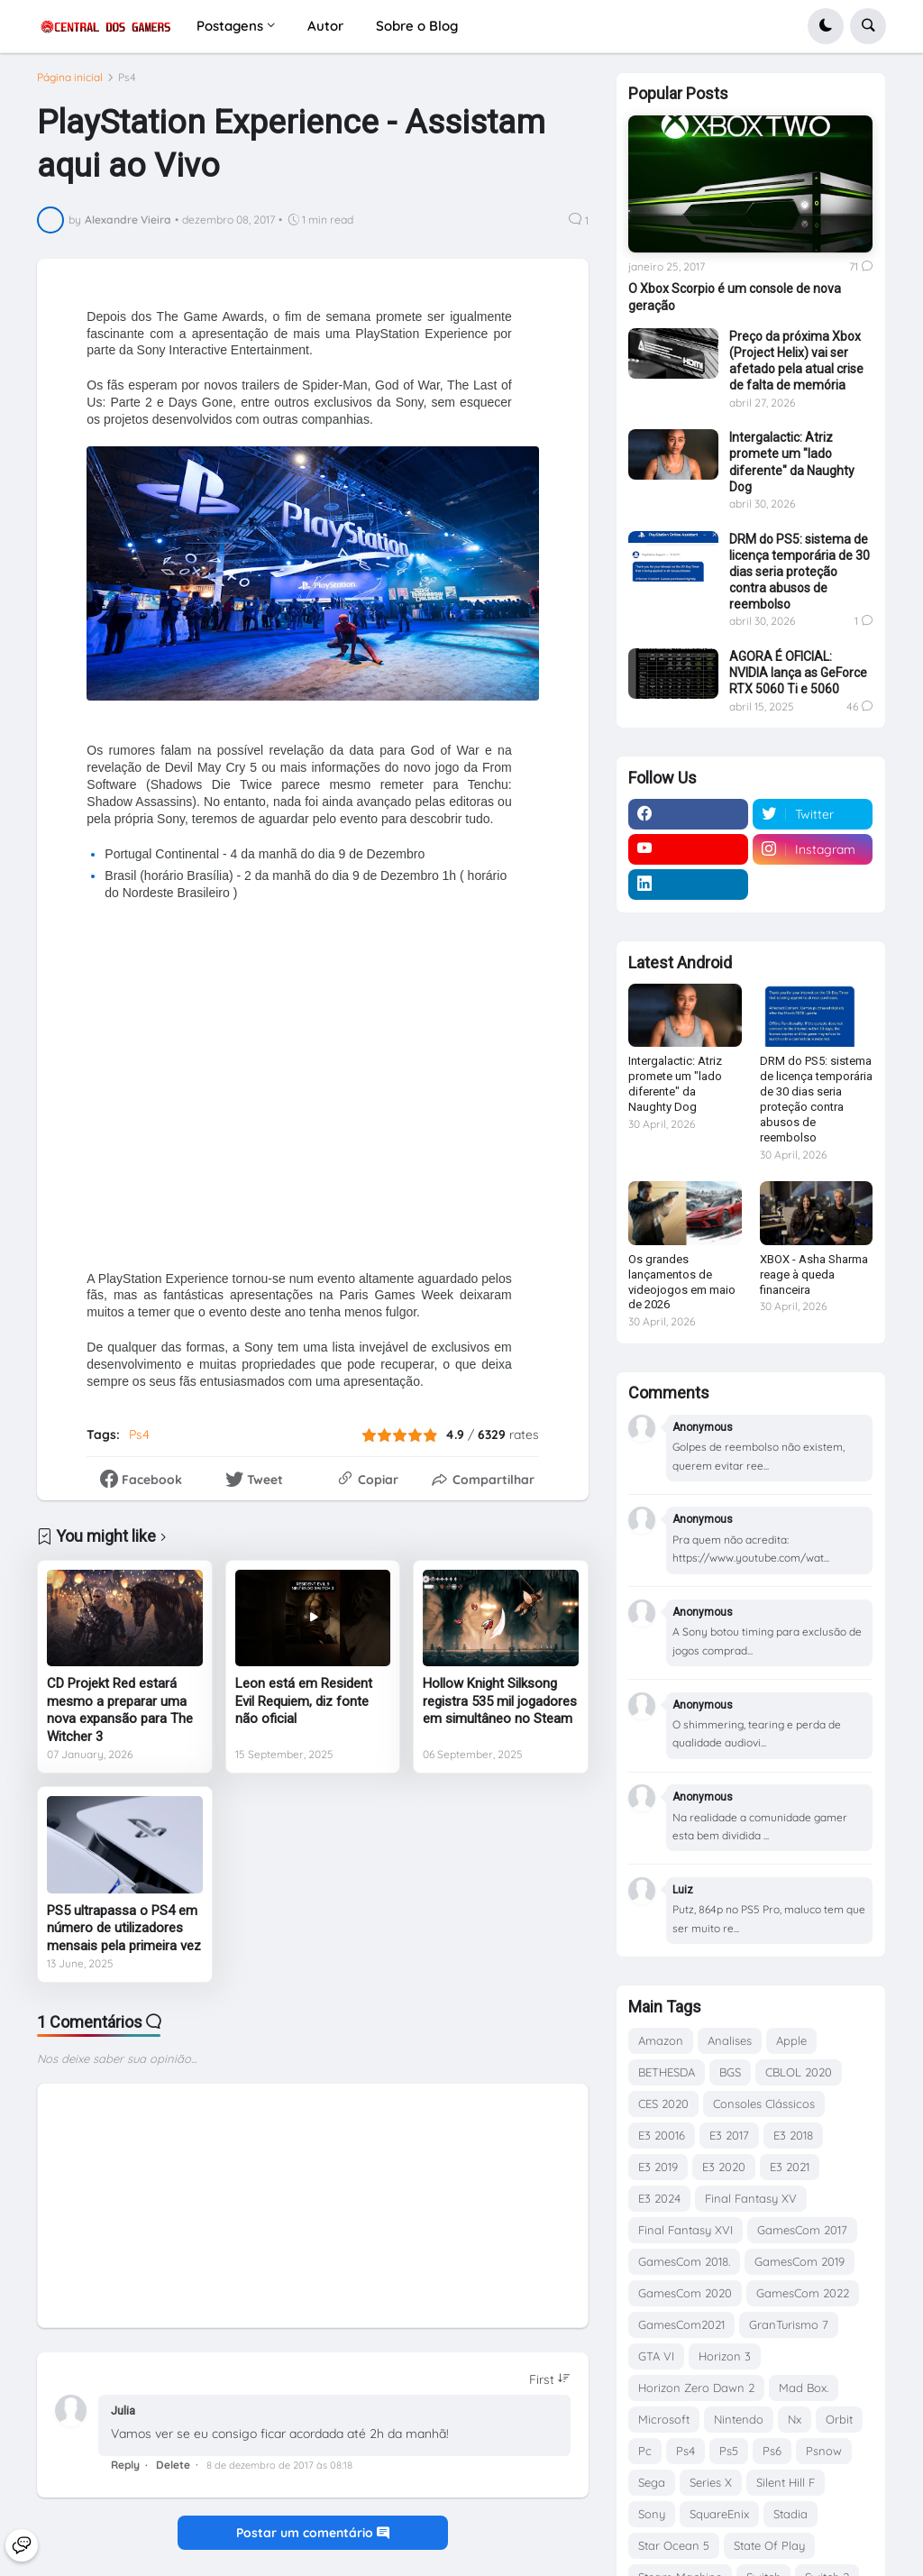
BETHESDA (666, 2072)
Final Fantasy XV (751, 2198)
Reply (125, 2473)
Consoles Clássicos (764, 2103)
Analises (730, 2040)
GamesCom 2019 (799, 2261)
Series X (711, 2482)
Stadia (790, 2514)
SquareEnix (719, 2514)
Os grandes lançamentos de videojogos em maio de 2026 (682, 1282)
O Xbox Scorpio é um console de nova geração (734, 296)
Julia (123, 2419)
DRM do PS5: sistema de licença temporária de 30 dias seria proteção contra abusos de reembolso (799, 572)
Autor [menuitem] (325, 25)
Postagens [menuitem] (229, 25)
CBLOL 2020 (798, 2072)
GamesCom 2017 (802, 2230)
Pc (645, 2450)
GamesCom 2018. (684, 2261)
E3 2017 (729, 2135)
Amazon (660, 2040)
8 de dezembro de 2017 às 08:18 (279, 2473)
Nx (794, 2419)
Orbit (839, 2419)
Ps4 (127, 85)
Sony (651, 2514)
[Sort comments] (550, 2387)
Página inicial (70, 85)
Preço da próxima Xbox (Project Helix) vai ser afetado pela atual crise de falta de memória (796, 361)
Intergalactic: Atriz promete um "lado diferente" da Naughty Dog (791, 462)
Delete (173, 2473)
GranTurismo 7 (788, 2324)
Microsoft (664, 2419)
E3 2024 (659, 2198)
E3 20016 (661, 2135)
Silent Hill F (785, 2482)
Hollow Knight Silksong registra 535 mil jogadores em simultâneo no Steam (500, 1710)
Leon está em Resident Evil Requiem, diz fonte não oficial (303, 1710)
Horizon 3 (725, 2356)
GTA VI (656, 2356)
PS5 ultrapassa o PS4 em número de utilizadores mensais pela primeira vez (124, 1936)
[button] (826, 26)
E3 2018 (793, 2135)
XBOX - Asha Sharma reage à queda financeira (814, 1274)
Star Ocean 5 (673, 2545)
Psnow (824, 2450)
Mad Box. (803, 2387)
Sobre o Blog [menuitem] (417, 25)
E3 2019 (658, 2166)
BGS (730, 2072)
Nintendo (738, 2419)
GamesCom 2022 (802, 2293)
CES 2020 (663, 2103)
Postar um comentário (312, 2542)
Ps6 (772, 2450)
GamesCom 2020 (685, 2293)
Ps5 (728, 2450)
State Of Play (769, 2545)
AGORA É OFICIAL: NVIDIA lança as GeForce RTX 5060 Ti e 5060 (798, 672)
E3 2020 (723, 2166)
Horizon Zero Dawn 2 (696, 2387)
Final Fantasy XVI (685, 2230)
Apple (791, 2040)
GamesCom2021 (681, 2324)
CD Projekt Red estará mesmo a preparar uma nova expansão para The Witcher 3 (120, 1719)
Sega (651, 2482)
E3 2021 (789, 2166)
